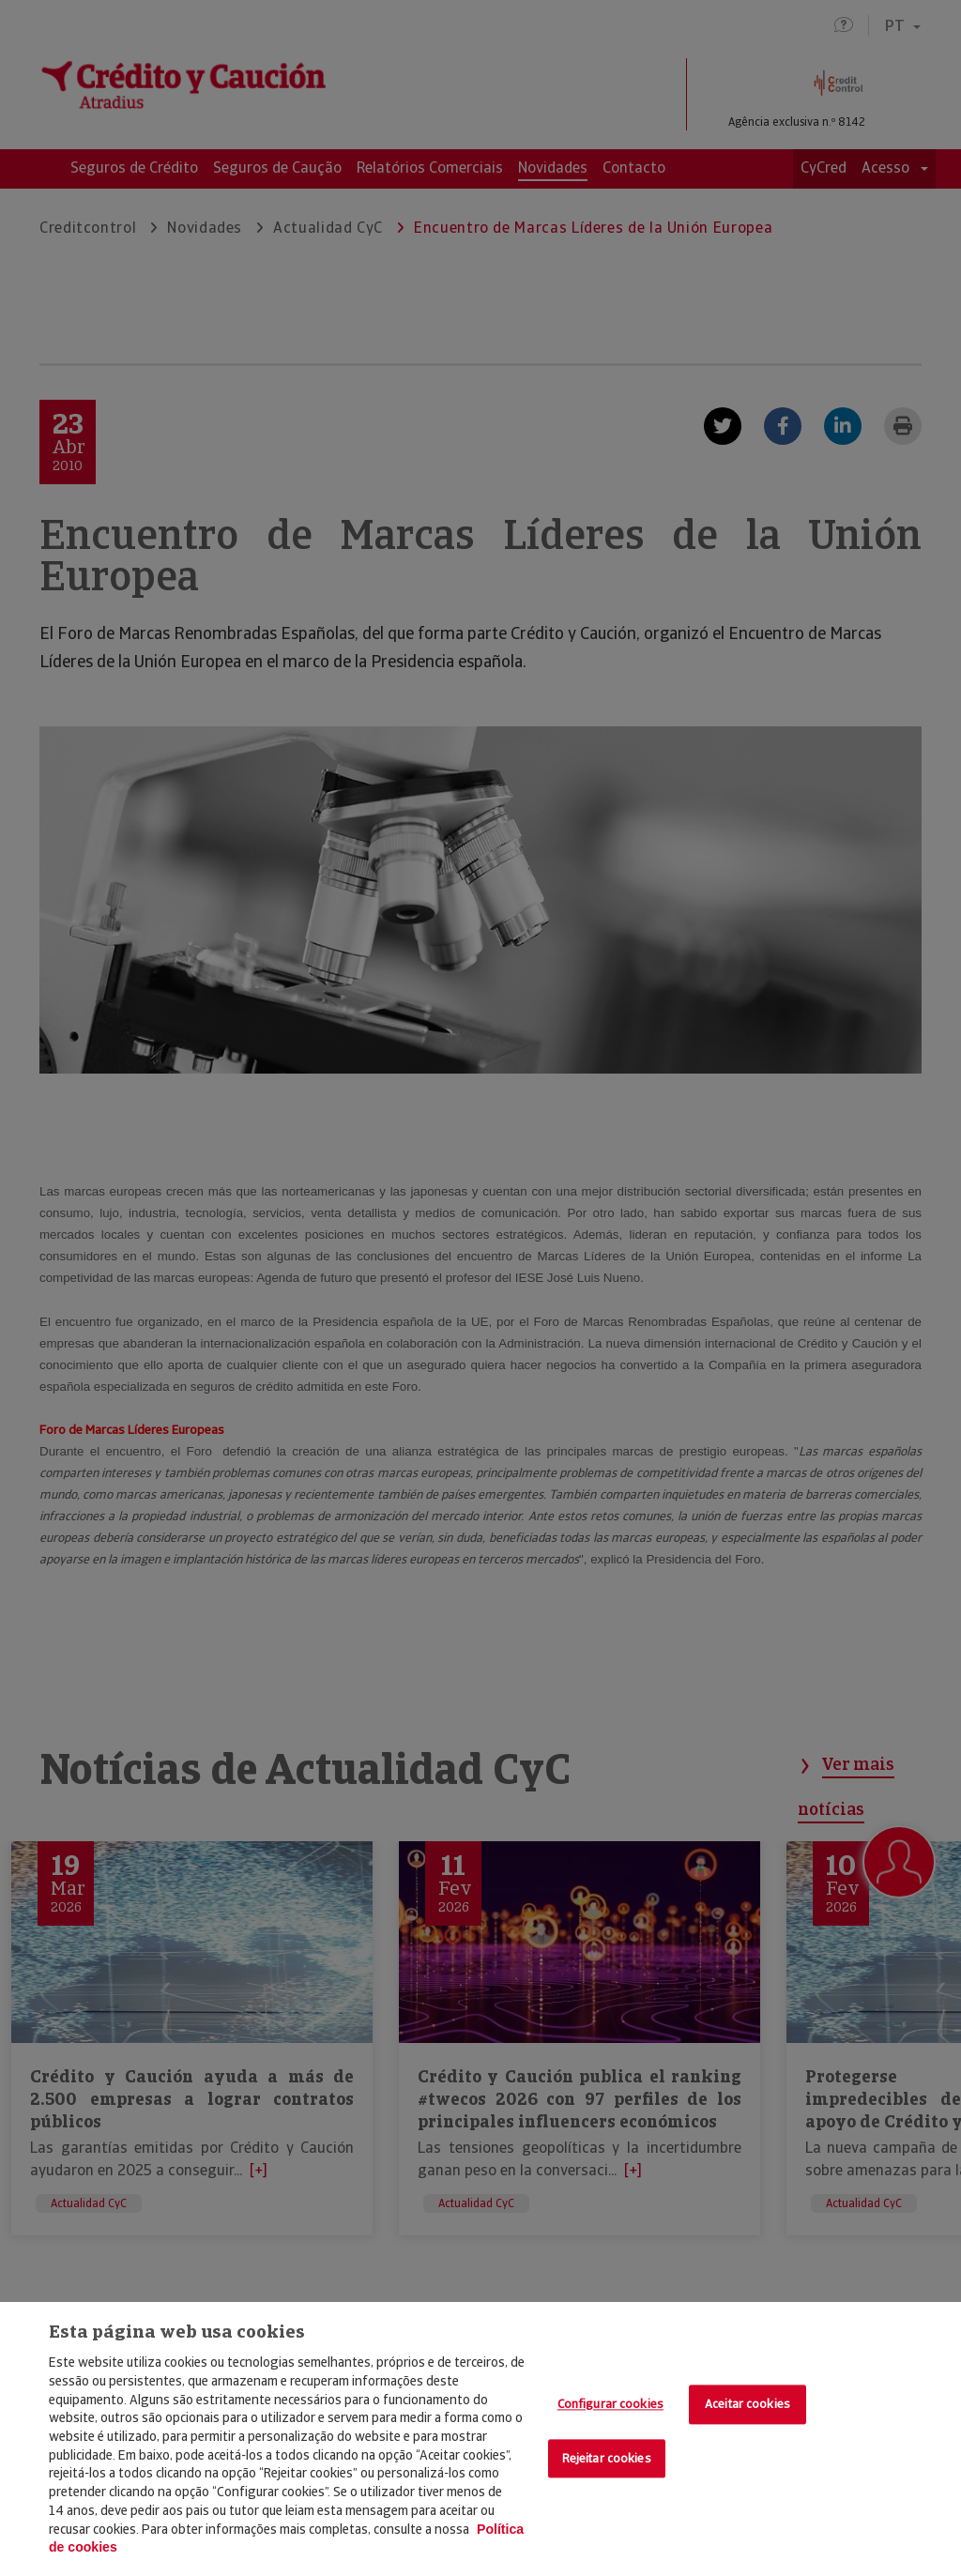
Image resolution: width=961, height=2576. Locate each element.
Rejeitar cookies (606, 2458)
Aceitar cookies (747, 2405)
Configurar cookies (610, 2405)
